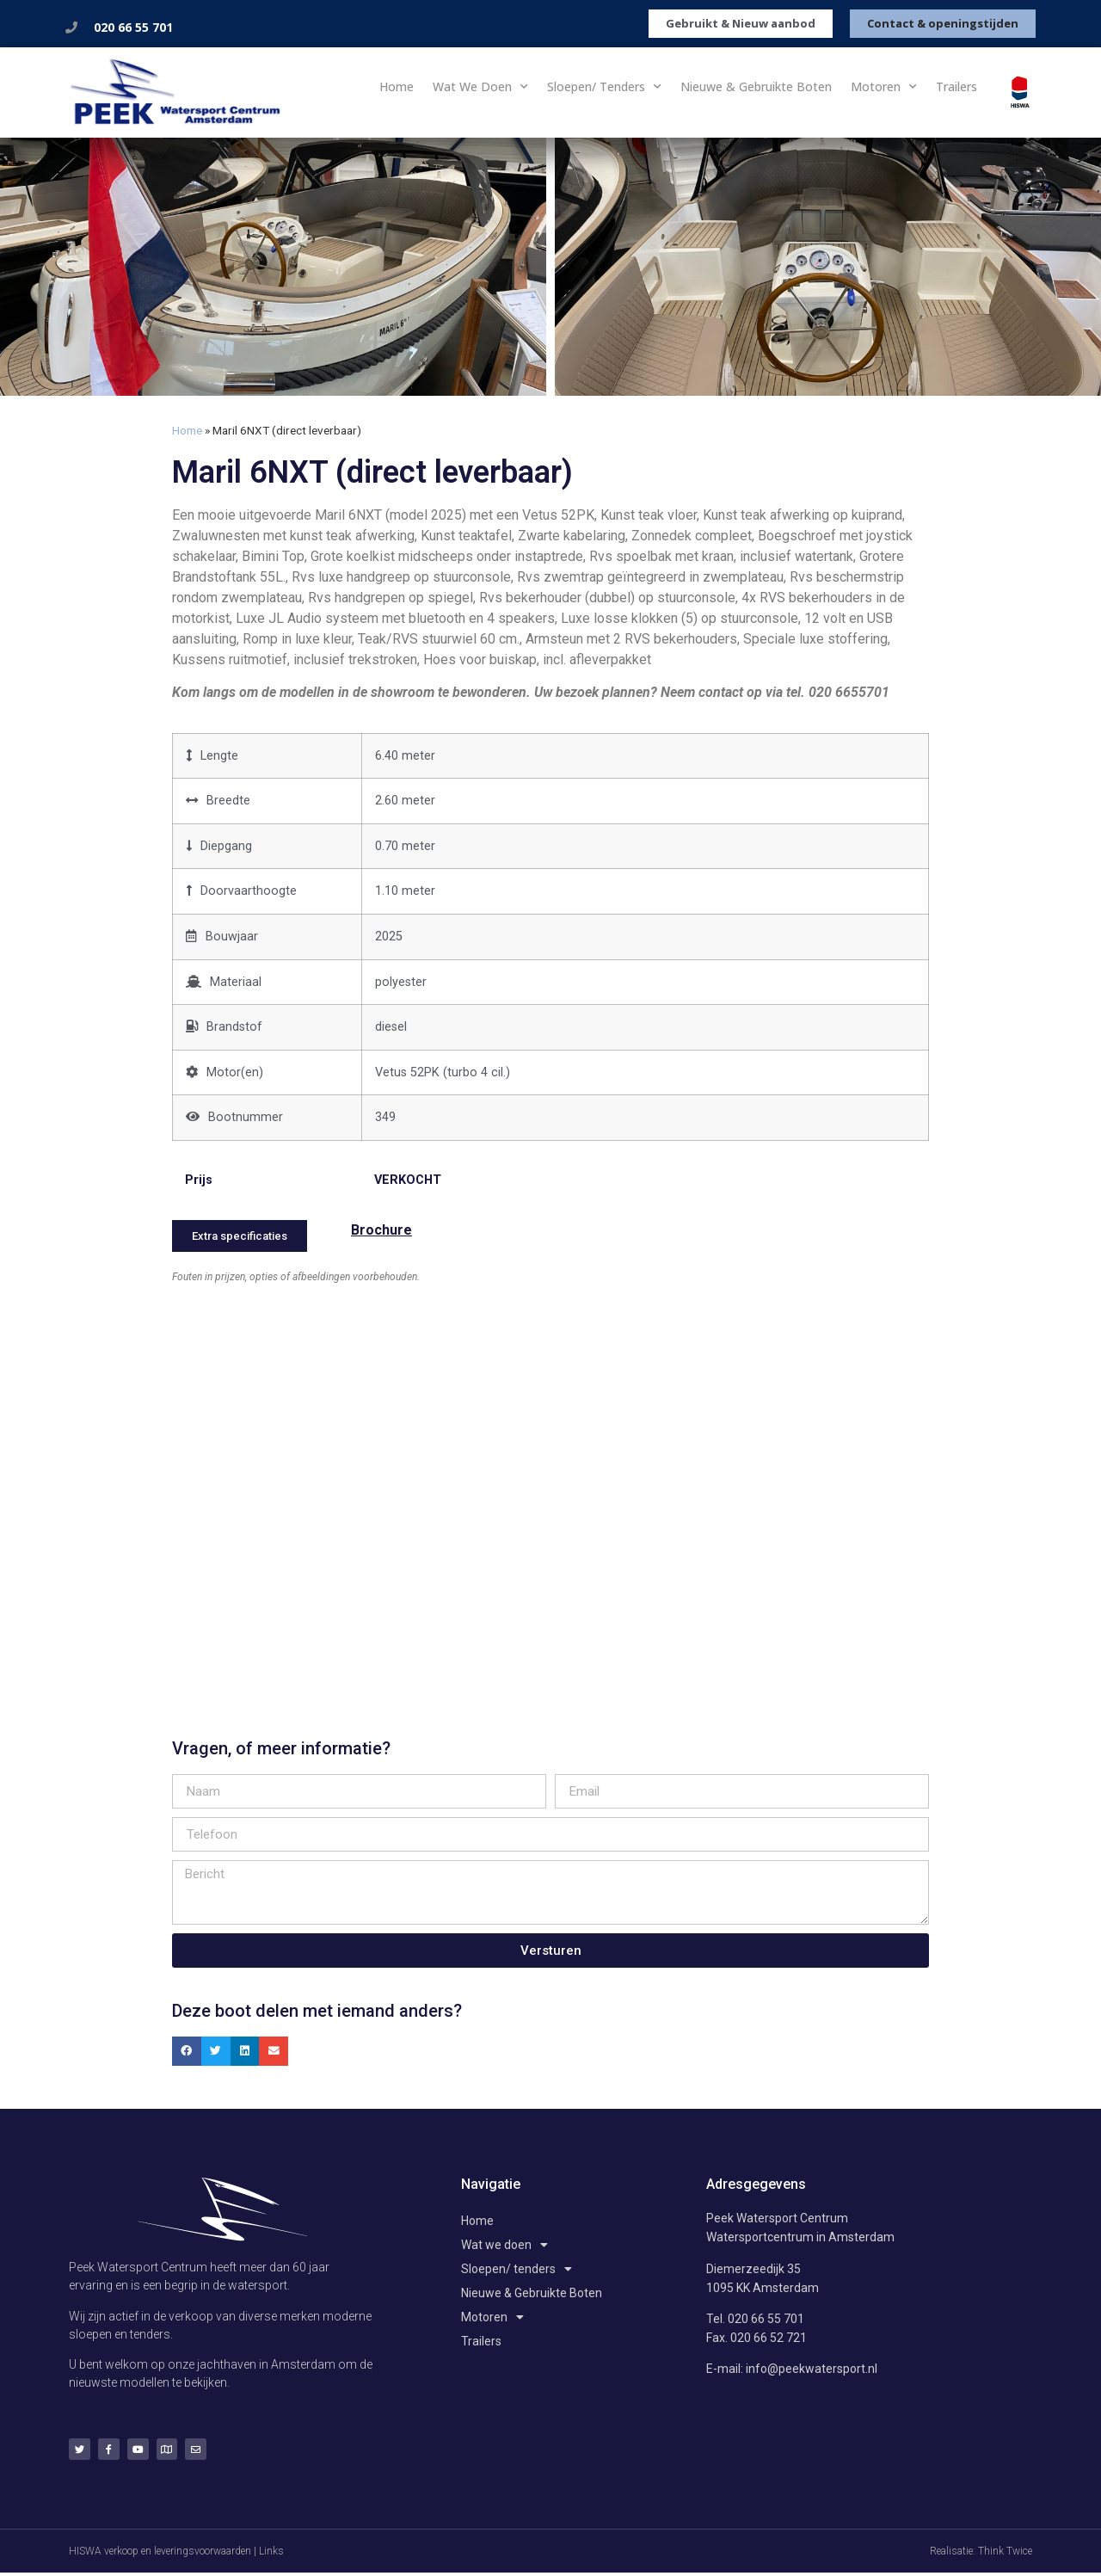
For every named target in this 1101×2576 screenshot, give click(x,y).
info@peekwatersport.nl (811, 2365)
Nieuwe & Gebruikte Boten (756, 86)
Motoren (884, 87)
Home (396, 86)
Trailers (956, 86)
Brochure (381, 1230)
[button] (186, 2047)
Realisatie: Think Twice (981, 2554)
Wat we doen (480, 87)
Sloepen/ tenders (604, 87)
